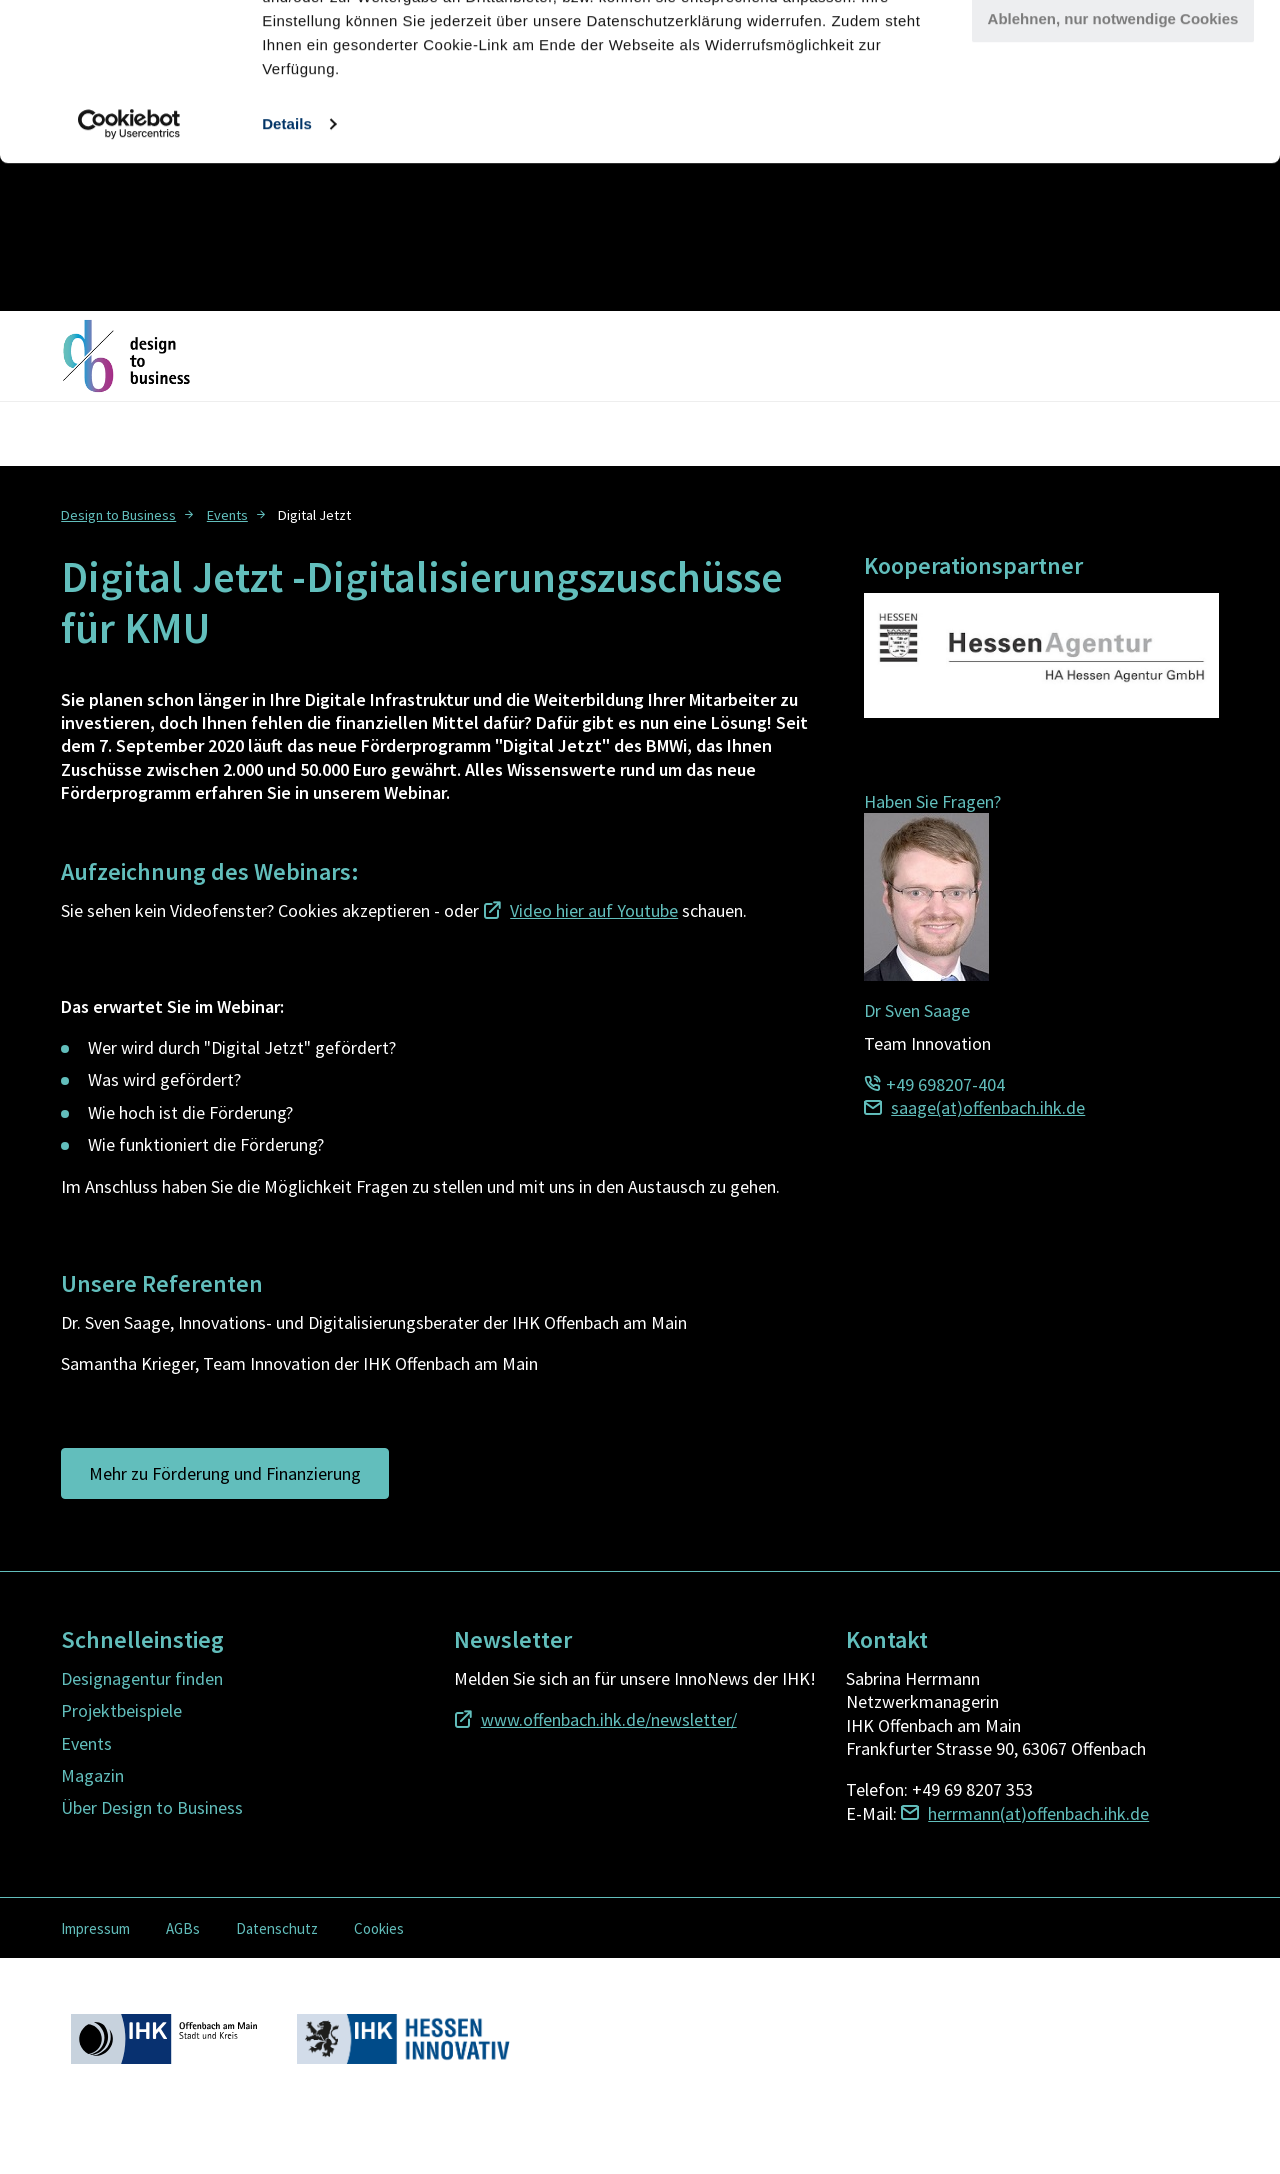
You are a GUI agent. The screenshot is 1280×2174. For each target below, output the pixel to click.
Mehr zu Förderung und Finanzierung (225, 1473)
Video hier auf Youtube (594, 910)
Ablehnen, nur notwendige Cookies (1113, 166)
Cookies (379, 1928)
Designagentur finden (142, 1678)
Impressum (95, 1928)
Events (227, 515)
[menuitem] (129, 513)
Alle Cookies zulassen (1113, 49)
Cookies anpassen (1114, 108)
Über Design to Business (152, 1807)
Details (287, 271)
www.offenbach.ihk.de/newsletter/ (609, 1719)
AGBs (183, 1928)
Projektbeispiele (121, 1710)
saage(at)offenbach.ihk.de (988, 1107)
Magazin (92, 1775)
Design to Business (118, 515)
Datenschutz (277, 1928)
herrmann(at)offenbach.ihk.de (1038, 1813)
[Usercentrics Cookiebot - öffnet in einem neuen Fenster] (129, 272)
